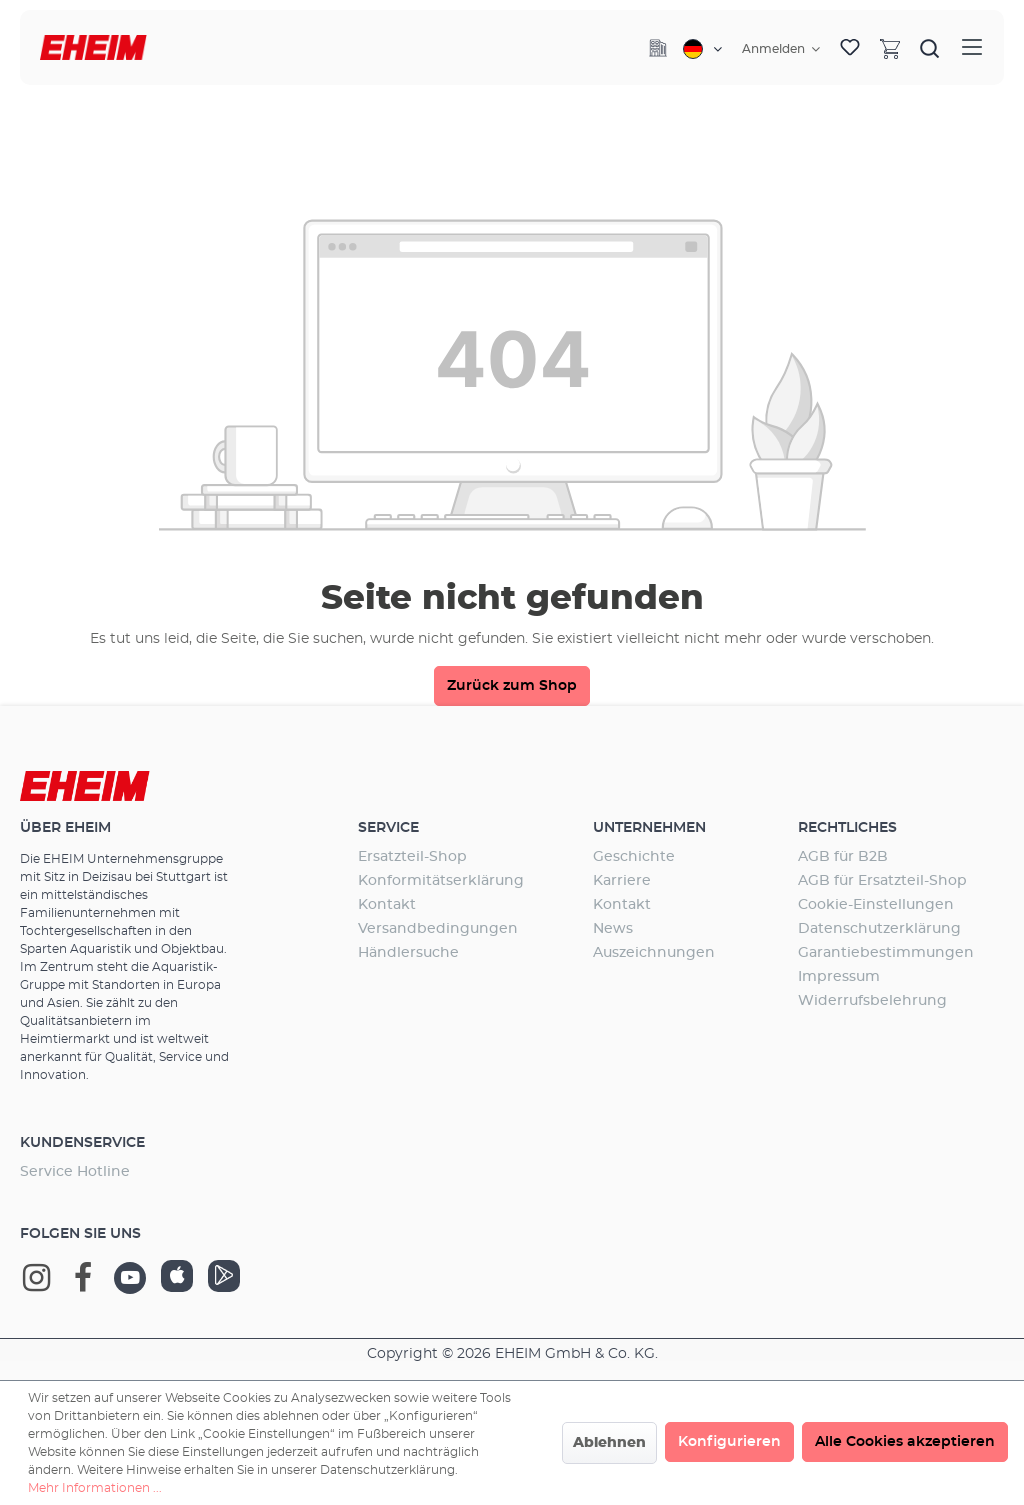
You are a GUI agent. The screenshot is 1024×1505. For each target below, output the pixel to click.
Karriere (622, 881)
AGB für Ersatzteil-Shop (882, 881)
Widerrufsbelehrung (872, 1001)
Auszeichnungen (654, 953)
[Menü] (972, 47)
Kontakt (387, 905)
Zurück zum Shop (512, 686)
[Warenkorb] (890, 48)
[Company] (658, 48)
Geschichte (634, 857)
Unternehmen (649, 828)
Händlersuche (408, 953)
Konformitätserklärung (441, 881)
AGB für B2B (843, 857)
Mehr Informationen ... (95, 1488)
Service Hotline (75, 1172)
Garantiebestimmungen (886, 953)
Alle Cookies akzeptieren (905, 1442)
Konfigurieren (729, 1442)
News (613, 929)
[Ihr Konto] (781, 49)
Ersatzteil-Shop (412, 857)
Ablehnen (609, 1443)
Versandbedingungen (438, 929)
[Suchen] (930, 48)
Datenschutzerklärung (879, 929)
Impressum (839, 977)
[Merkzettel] (850, 48)
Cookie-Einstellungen (876, 905)
